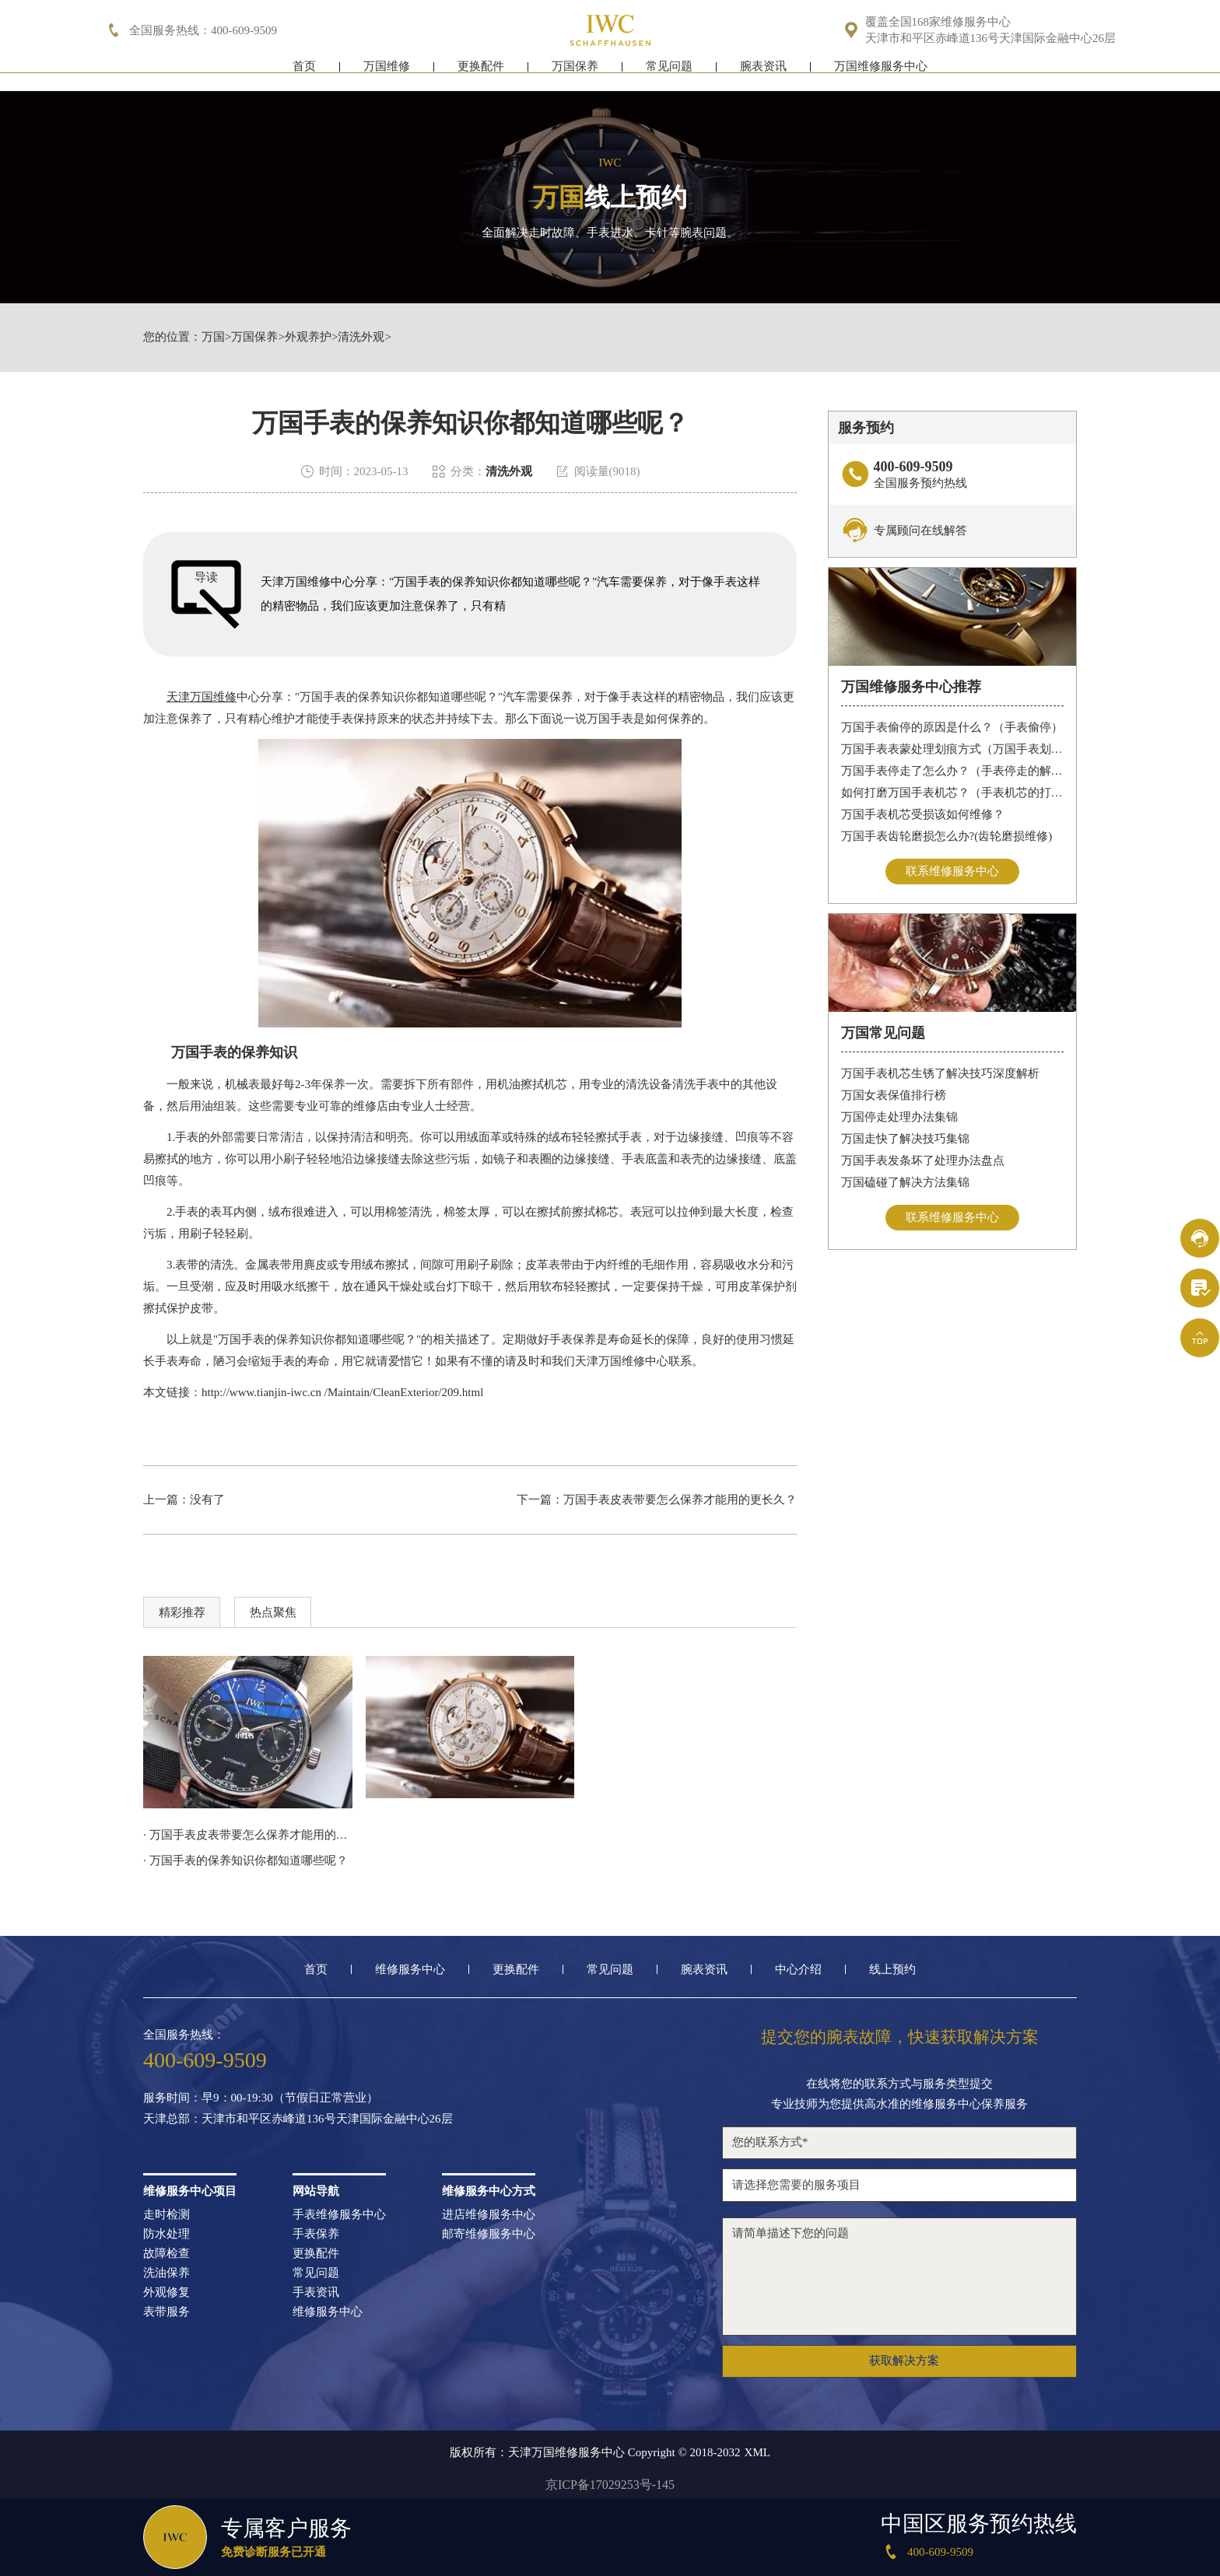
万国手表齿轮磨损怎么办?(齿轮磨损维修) (947, 836)
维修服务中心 (410, 1970)
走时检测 (166, 2215)
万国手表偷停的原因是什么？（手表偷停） (952, 727)
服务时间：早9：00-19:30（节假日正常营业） (260, 2098)
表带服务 (166, 2312)
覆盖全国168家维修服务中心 (938, 22)
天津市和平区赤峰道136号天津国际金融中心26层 (991, 38)
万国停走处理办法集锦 (899, 1117)
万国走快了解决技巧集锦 (905, 1138)
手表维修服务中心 (339, 2215)
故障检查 (166, 2253)
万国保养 (575, 76)
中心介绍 (798, 1970)
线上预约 (892, 1970)
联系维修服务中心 (952, 871)
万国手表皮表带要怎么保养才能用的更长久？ (680, 1499)
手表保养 (316, 2234)
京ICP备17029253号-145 (610, 2484)
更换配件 (480, 76)
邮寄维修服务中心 (488, 2234)
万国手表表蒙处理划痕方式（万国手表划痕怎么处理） (952, 749)
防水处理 (166, 2234)
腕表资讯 (763, 76)
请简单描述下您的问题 (899, 2276)
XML (757, 2453)
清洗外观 (361, 337)
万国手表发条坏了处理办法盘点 (922, 1160)
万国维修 (386, 76)
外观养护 (308, 337)
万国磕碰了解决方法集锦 (905, 1182)
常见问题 (669, 76)
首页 (304, 76)
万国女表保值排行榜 (893, 1095)
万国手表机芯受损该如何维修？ (922, 814)
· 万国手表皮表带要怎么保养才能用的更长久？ (247, 1835)
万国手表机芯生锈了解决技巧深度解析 (940, 1073)
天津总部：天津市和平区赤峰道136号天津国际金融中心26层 (298, 2119)
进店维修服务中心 (488, 2215)
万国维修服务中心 (880, 76)
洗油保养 (166, 2273)
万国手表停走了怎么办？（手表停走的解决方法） (952, 771)
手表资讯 (316, 2292)
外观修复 (166, 2292)
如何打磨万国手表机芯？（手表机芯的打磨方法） (952, 792)
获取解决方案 (904, 2360)
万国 (213, 337)
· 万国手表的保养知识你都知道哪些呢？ (245, 1860)
